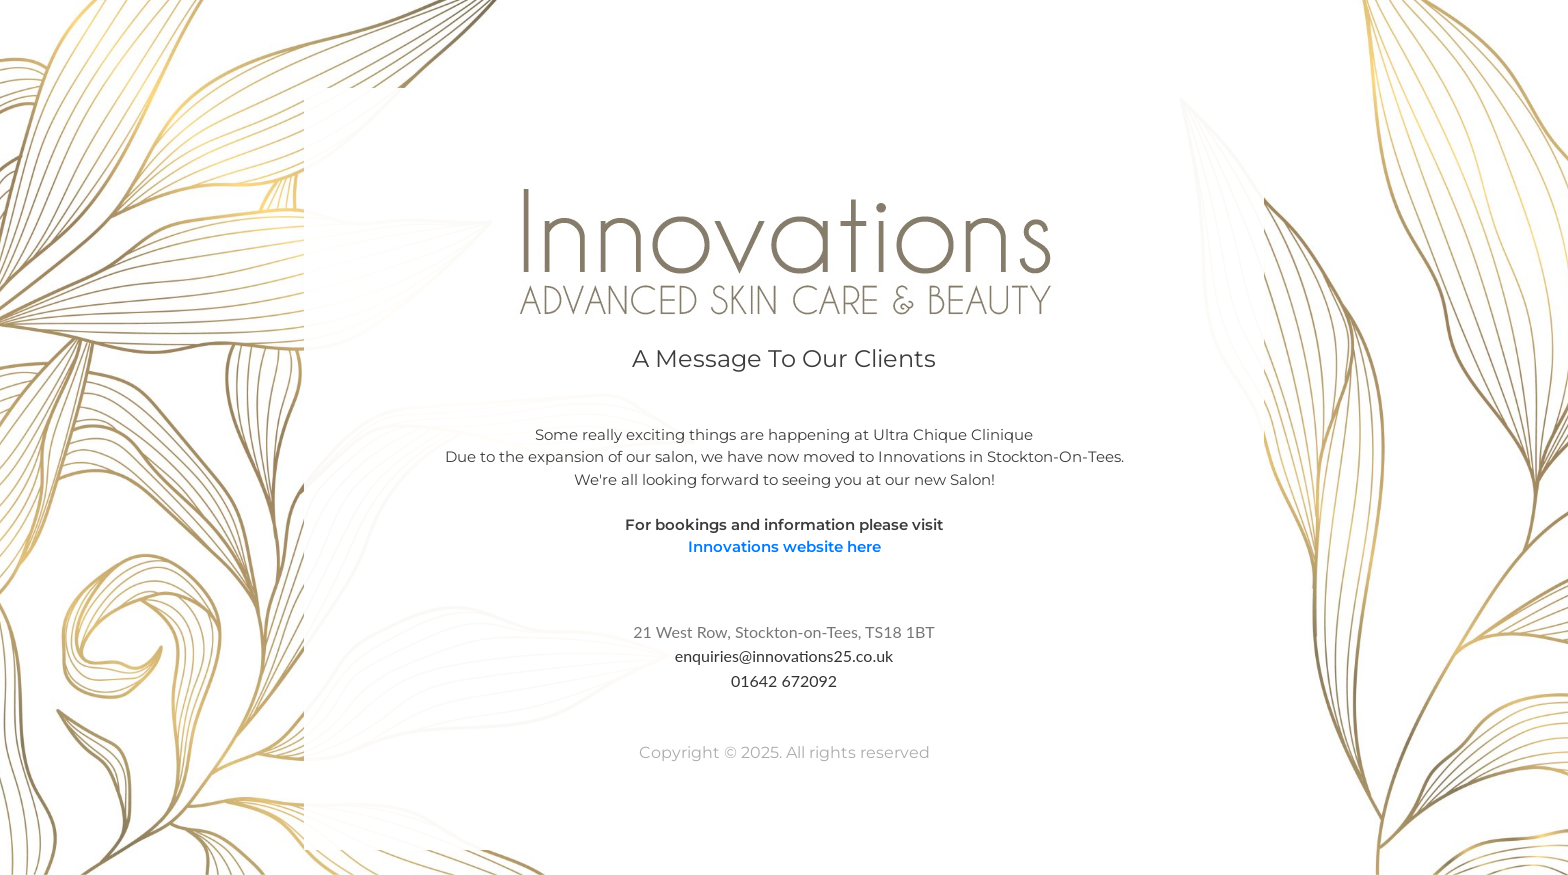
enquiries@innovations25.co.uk (784, 655)
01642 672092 (784, 680)
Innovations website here (784, 546)
